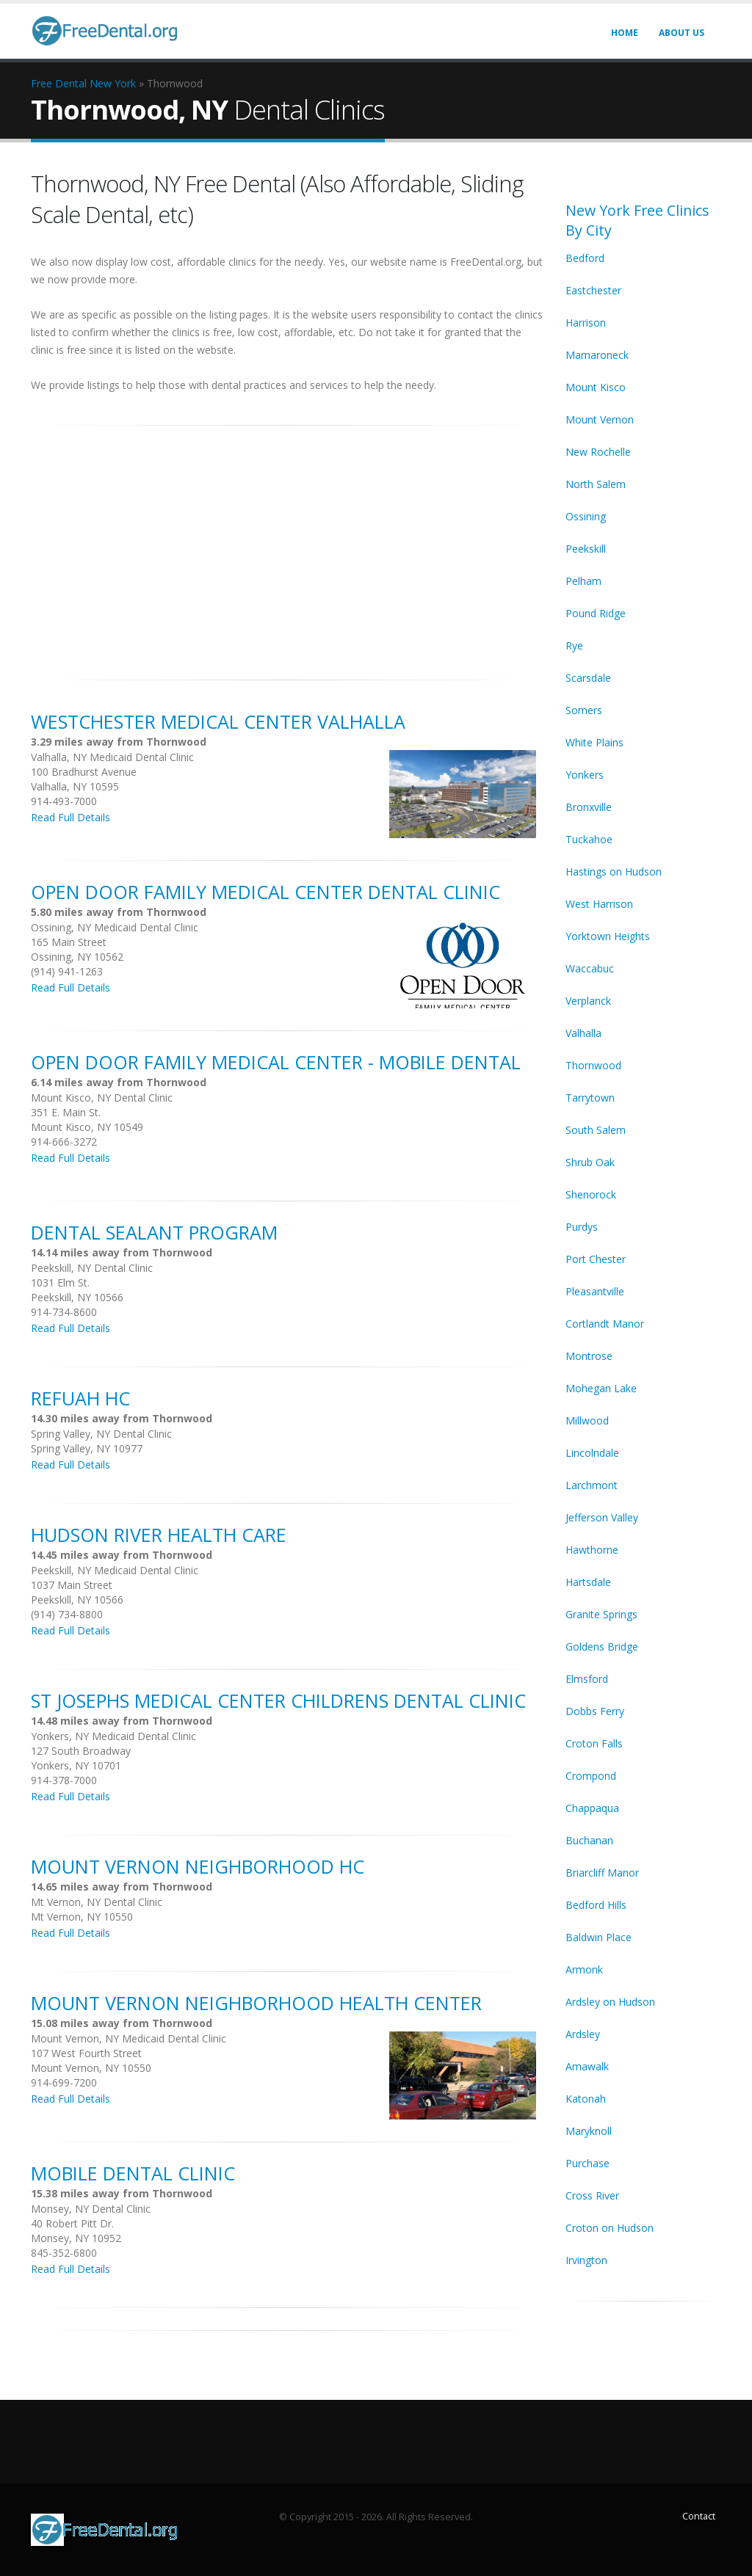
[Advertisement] (287, 544)
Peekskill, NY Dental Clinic (92, 1268)
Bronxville (588, 807)
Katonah (585, 2099)
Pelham (583, 581)
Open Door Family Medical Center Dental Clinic (265, 891)
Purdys (581, 1227)
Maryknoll (588, 2131)
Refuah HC (80, 1398)
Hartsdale (588, 1582)
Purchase (587, 2163)
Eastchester (593, 290)
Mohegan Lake (601, 1388)
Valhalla (583, 1033)
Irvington (586, 2260)
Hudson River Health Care (158, 1534)
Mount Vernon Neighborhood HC (197, 1866)
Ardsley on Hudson (610, 2002)
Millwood (587, 1420)
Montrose (588, 1356)
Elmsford (586, 1679)
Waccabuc (589, 968)
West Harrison (599, 904)
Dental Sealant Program (154, 1232)
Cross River (592, 2195)
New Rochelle (598, 452)
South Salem (595, 1130)
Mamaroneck (597, 355)
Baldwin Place (598, 1937)
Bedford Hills (595, 1905)
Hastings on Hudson (613, 871)
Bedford (584, 258)
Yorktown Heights (607, 936)
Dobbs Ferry (594, 1711)
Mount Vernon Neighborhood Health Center (256, 2002)
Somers (583, 710)
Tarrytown (590, 1098)
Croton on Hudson (609, 2228)
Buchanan (589, 1840)
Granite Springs (601, 1614)
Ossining (585, 516)
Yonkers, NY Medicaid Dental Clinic (113, 1736)
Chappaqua (592, 1808)
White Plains (594, 742)
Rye (574, 645)
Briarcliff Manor (602, 1873)
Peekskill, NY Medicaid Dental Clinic (114, 1570)
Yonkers (584, 775)
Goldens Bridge (601, 1646)
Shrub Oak (590, 1162)
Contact (698, 2516)
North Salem (595, 484)
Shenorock (590, 1194)
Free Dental (59, 83)
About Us (681, 32)
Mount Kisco (595, 387)
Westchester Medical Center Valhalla (218, 721)
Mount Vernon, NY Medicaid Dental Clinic (128, 2038)
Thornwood (593, 1065)
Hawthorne (591, 1550)
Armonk (584, 1969)
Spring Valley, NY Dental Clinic (101, 1434)
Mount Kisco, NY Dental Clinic (102, 1098)
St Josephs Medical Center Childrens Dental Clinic (278, 1700)
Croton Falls (594, 1743)
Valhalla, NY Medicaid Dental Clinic (112, 757)
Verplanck (588, 1001)
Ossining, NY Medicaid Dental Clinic (114, 927)
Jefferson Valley (601, 1517)
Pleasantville (594, 1291)
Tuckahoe (588, 839)
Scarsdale (588, 678)
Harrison (585, 323)
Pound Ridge (595, 613)
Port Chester (595, 1259)
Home (624, 32)
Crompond (590, 1776)
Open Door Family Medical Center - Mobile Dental (276, 1061)
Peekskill (585, 549)
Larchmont (591, 1485)
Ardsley (582, 2034)
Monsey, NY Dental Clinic (91, 2209)
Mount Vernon (599, 419)
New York (113, 83)
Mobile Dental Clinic (133, 2173)
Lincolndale (592, 1453)
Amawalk (587, 2066)
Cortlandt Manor (604, 1324)
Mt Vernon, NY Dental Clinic (96, 1902)
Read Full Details (70, 817)
